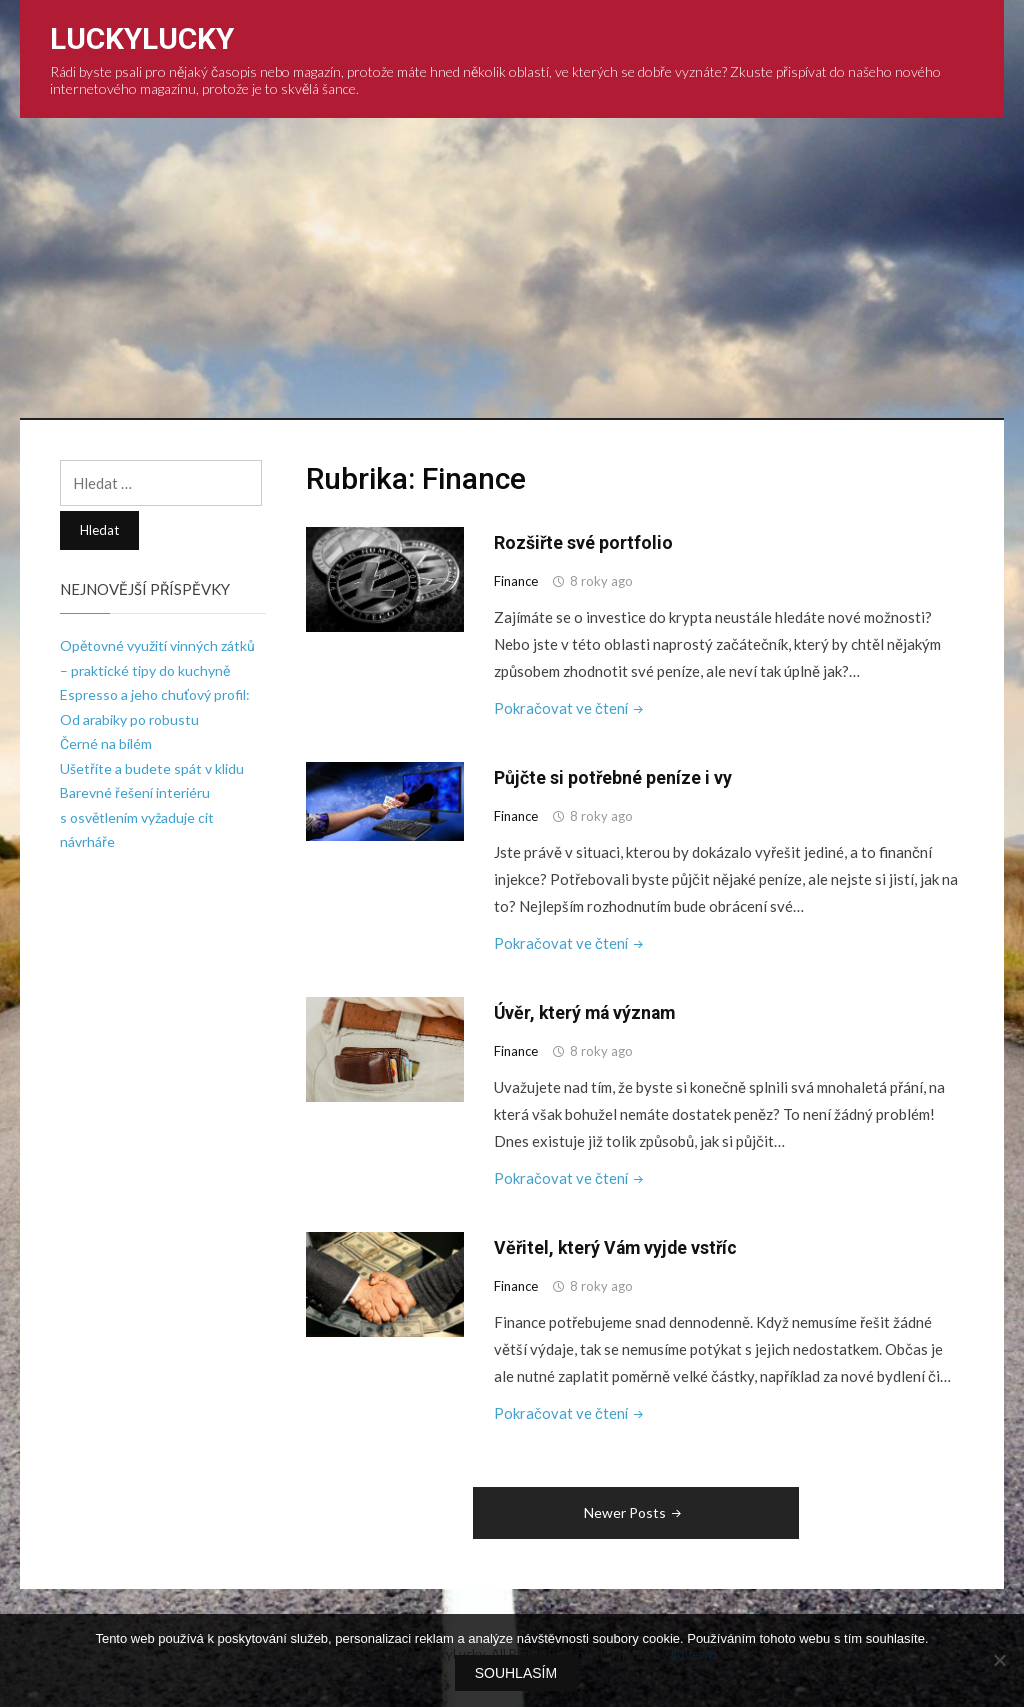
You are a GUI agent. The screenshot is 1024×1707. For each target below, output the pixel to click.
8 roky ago (601, 581)
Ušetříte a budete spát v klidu (152, 768)
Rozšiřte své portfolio (584, 542)
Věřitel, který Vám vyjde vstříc (618, 1246)
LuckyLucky (142, 38)
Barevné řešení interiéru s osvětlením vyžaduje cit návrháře (137, 817)
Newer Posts (634, 1510)
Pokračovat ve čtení (571, 708)
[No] (999, 1661)
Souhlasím (517, 1674)
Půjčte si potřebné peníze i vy (613, 777)
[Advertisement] (512, 268)
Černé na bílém (106, 743)
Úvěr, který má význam (587, 1011)
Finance (516, 581)
